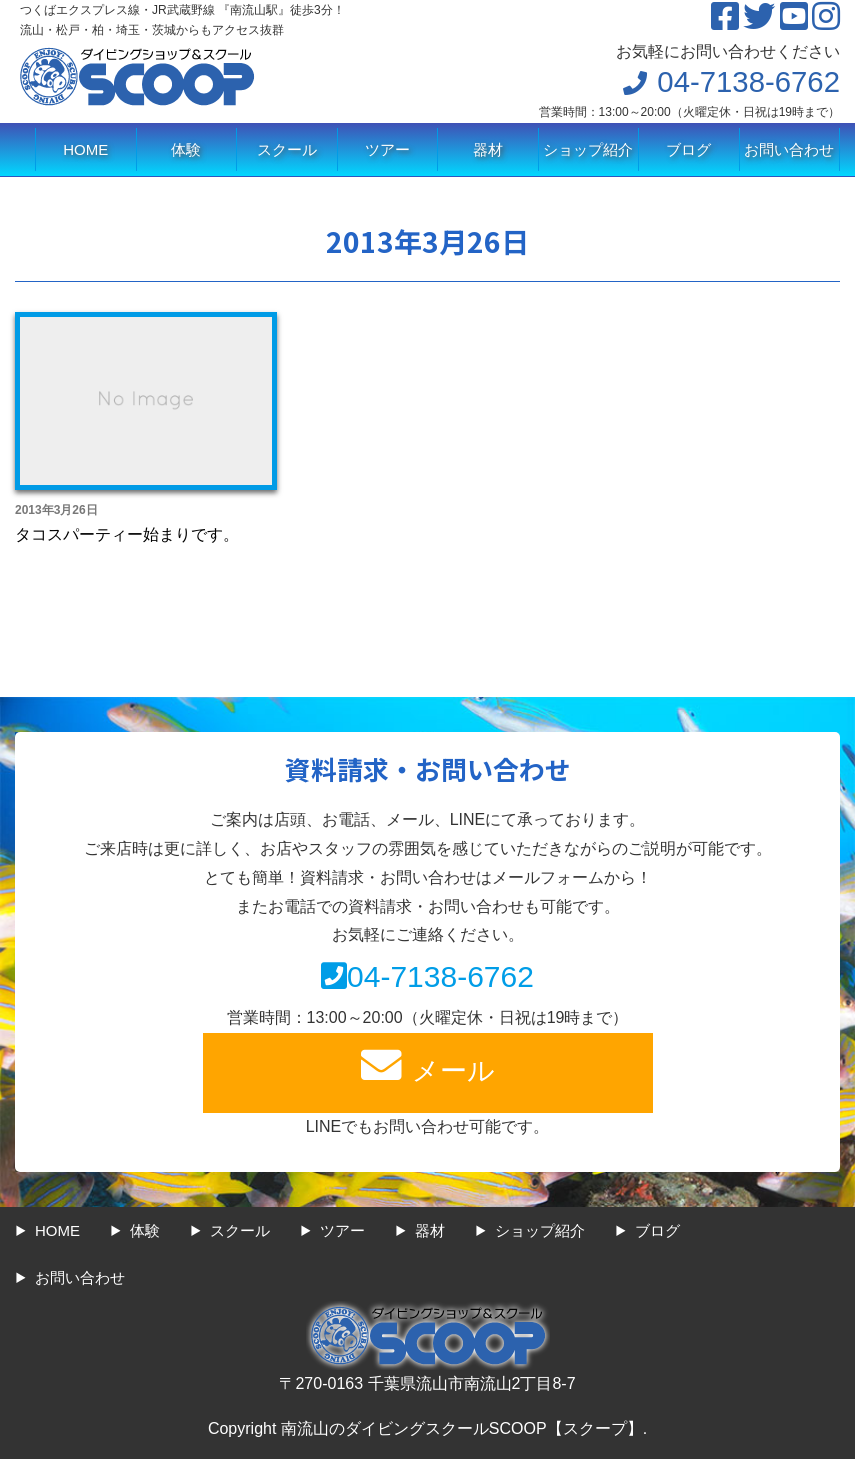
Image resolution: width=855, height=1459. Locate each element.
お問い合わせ (789, 149)
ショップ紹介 (588, 149)
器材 (488, 149)
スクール (287, 149)
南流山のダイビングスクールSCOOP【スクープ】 (462, 1428)
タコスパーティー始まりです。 (127, 534)
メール (428, 1065)
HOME (85, 149)
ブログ (688, 149)
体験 (186, 149)
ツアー (387, 149)
